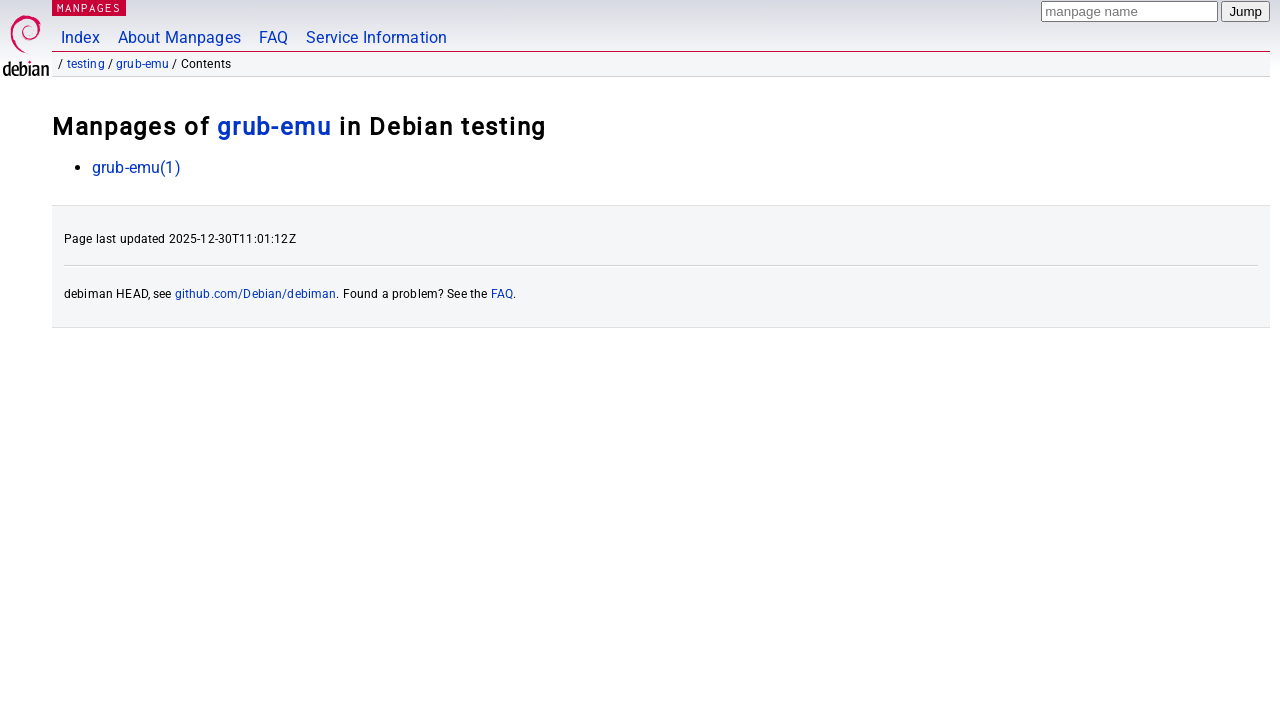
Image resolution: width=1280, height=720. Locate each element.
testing (86, 64)
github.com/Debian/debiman (256, 294)
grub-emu (142, 64)
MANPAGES (89, 7)
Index (80, 37)
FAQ (273, 37)
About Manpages (179, 37)
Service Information (376, 37)
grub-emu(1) (136, 167)
